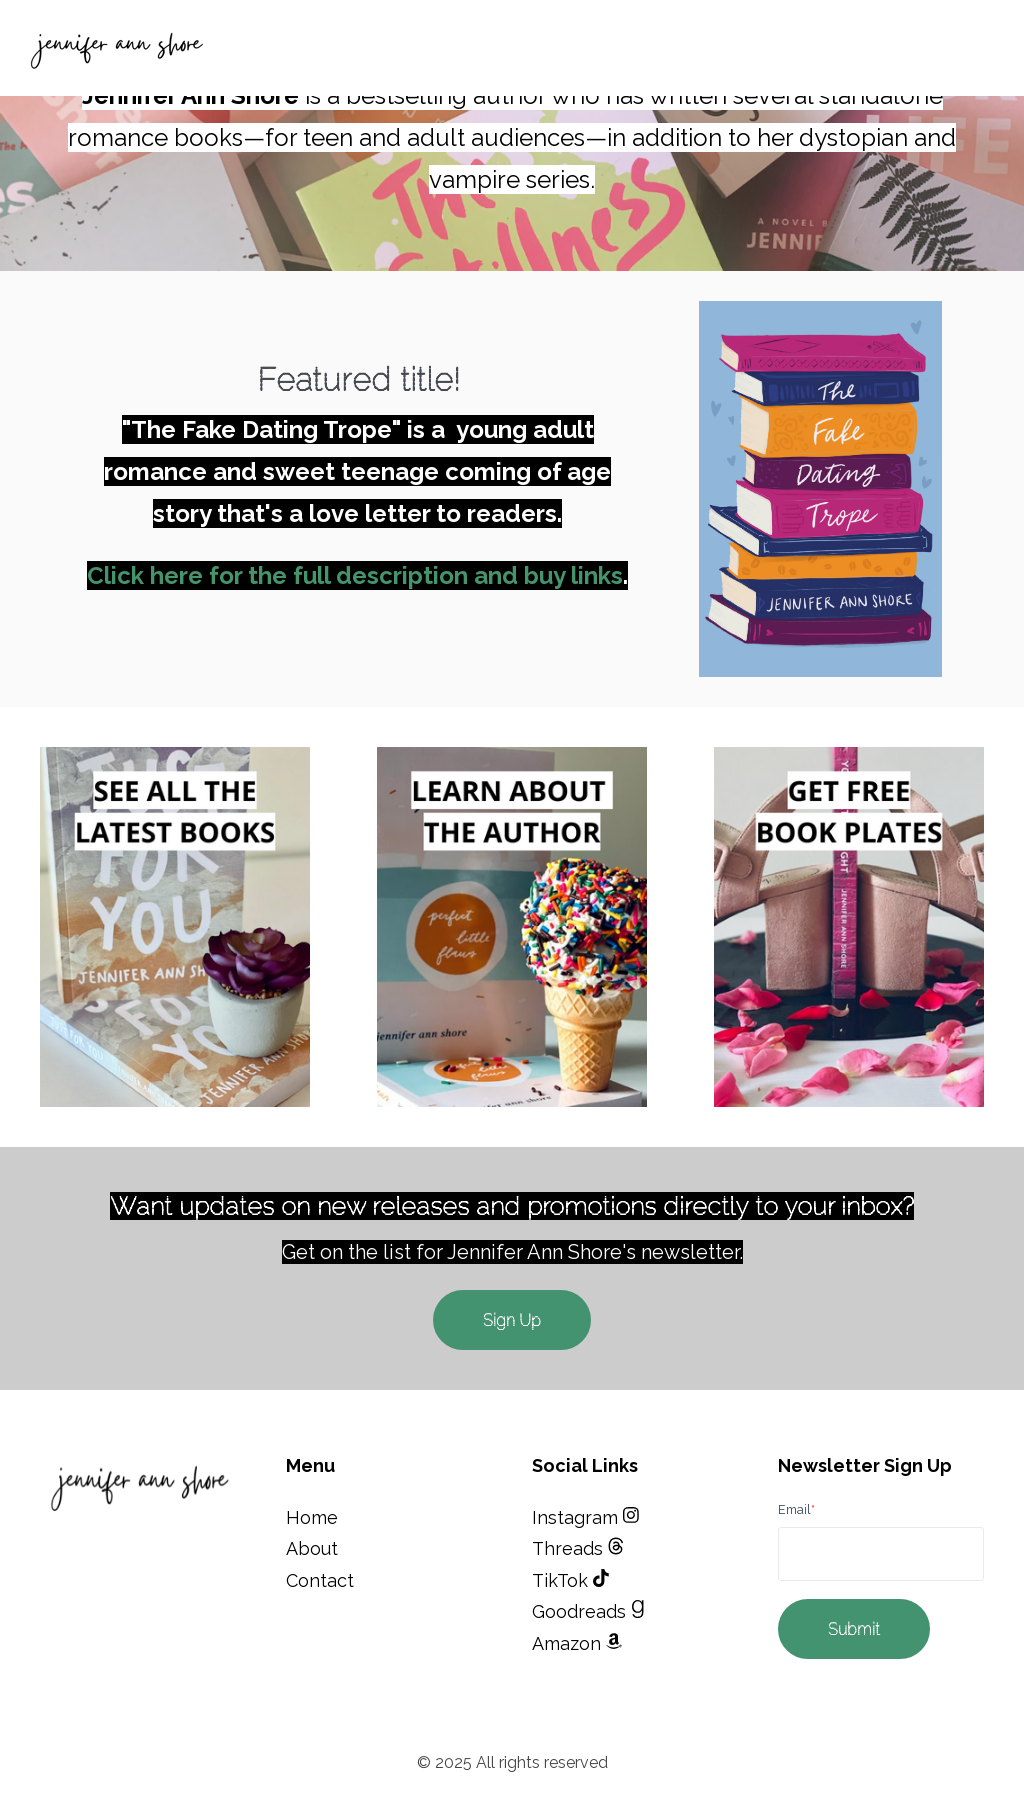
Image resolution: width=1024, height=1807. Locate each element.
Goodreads (588, 1611)
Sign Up (512, 1320)
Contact (320, 1580)
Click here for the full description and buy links (355, 575)
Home (312, 1517)
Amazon (577, 1643)
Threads (570, 1548)
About (312, 1548)
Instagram (585, 1517)
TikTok (570, 1580)
